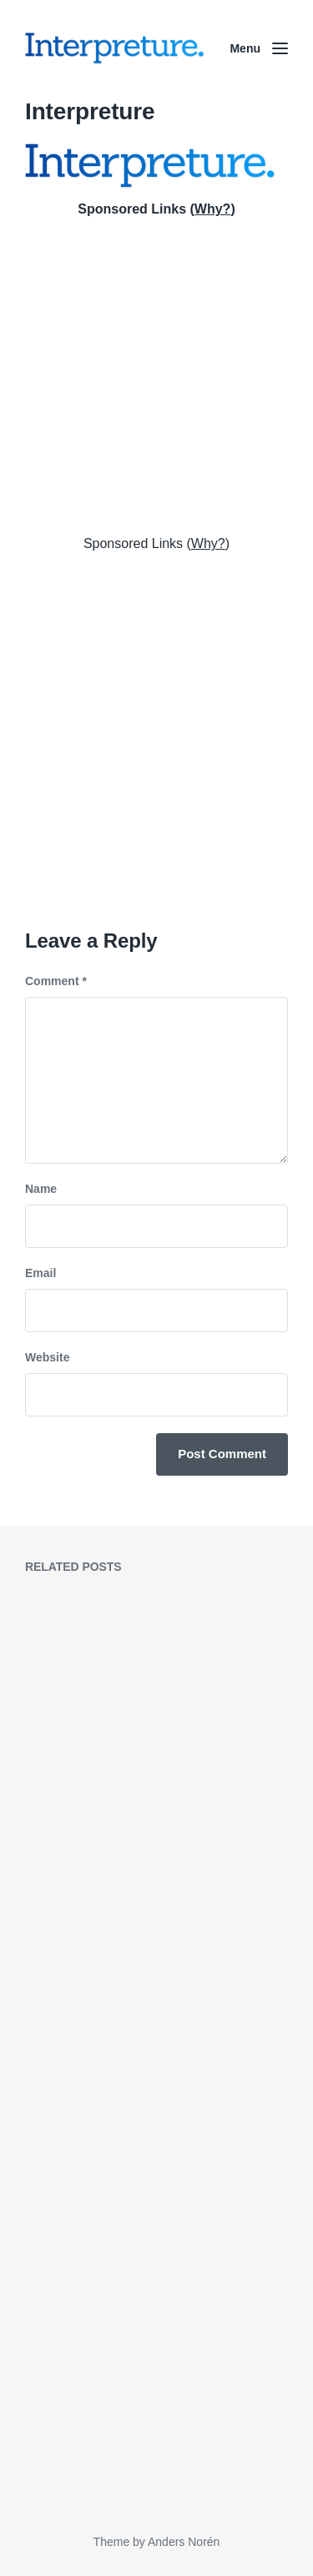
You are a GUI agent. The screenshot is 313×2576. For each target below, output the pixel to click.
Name (41, 1188)
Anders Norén (184, 2541)
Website (47, 1357)
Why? (212, 209)
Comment (56, 981)
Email (40, 1273)
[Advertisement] (156, 373)
